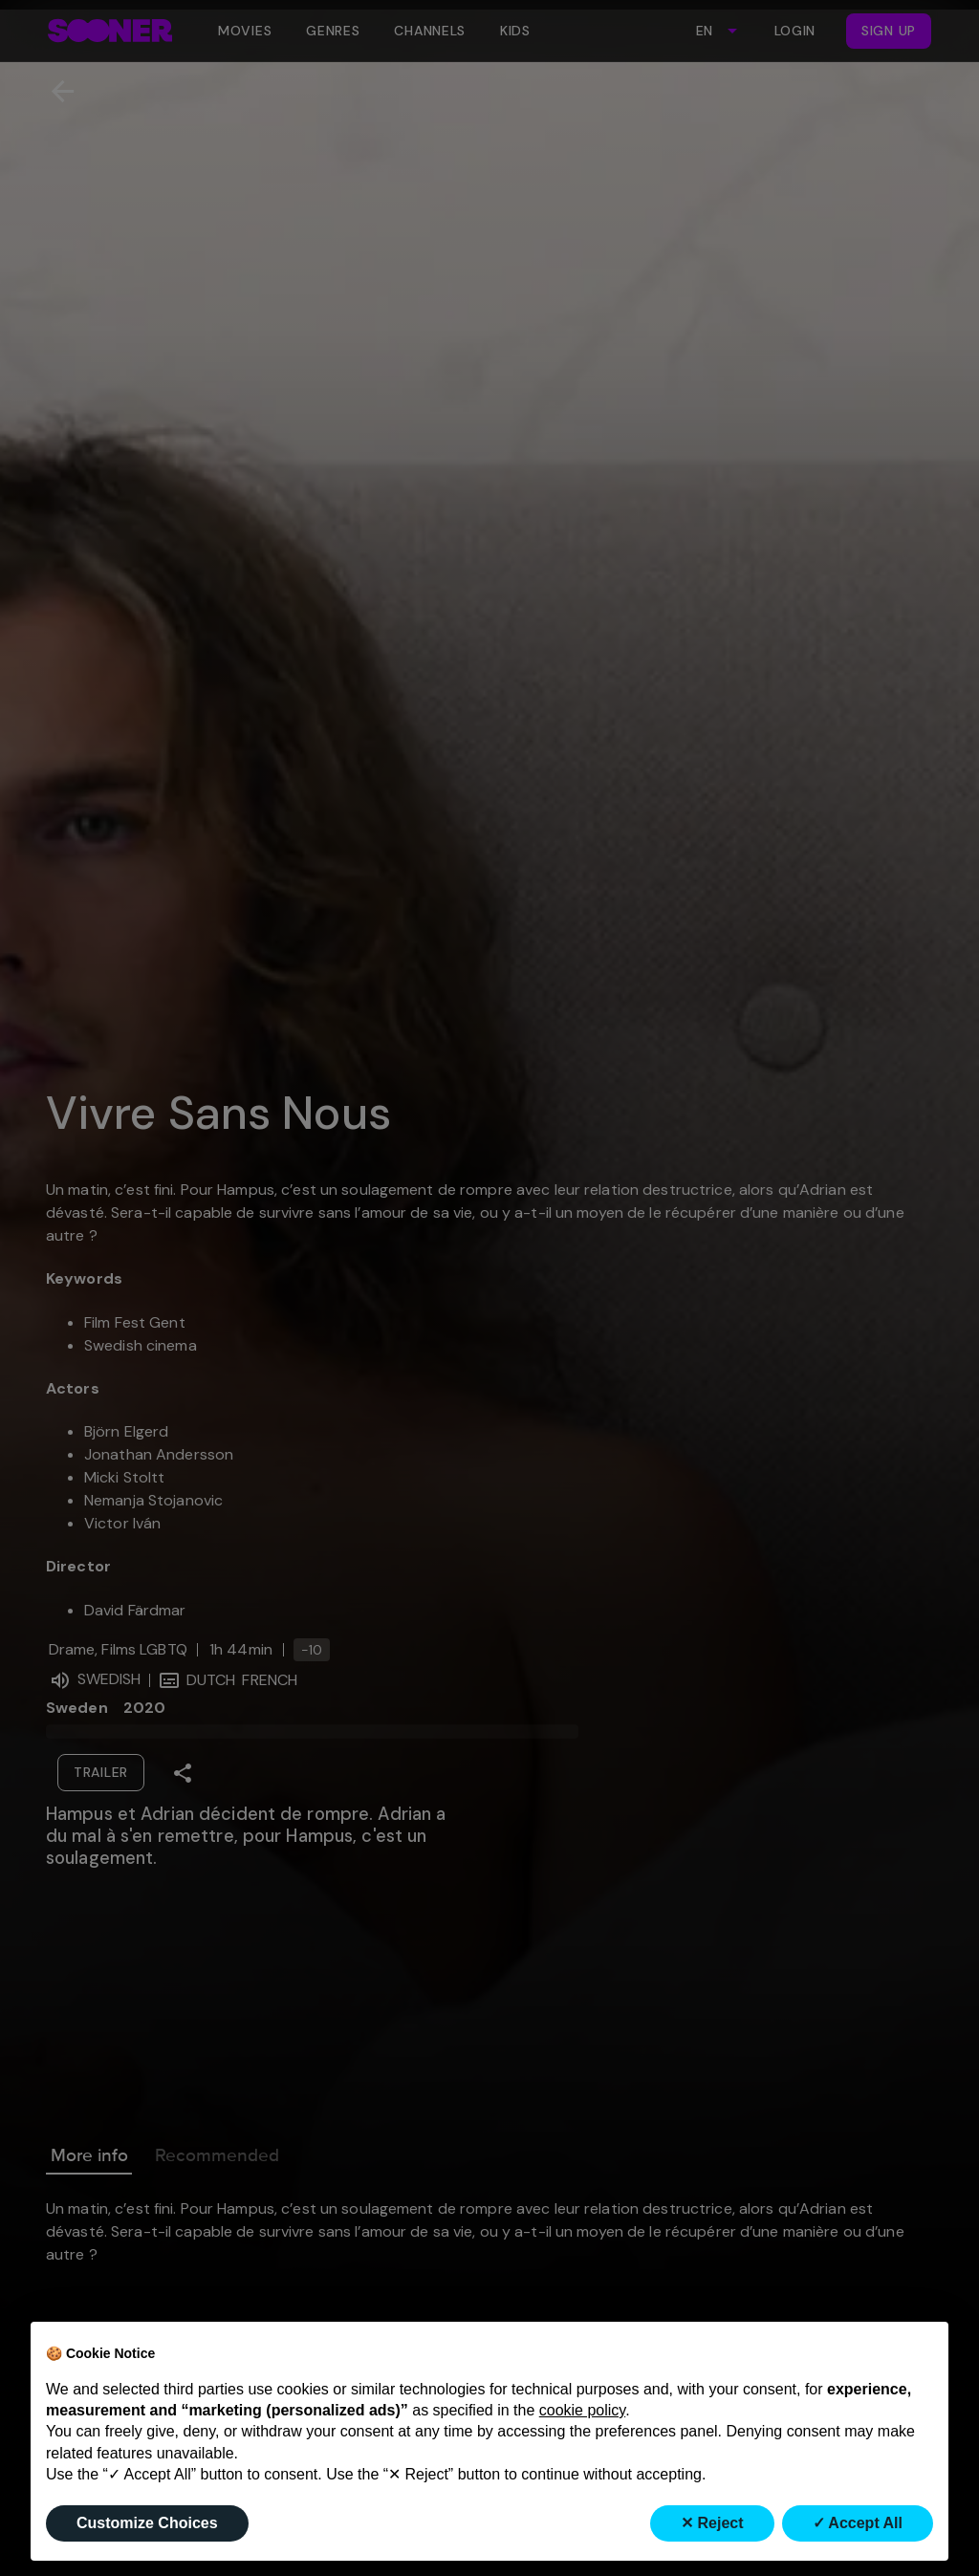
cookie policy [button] (582, 2410)
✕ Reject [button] (712, 2523)
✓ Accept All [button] (858, 2523)
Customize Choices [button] (147, 2523)
